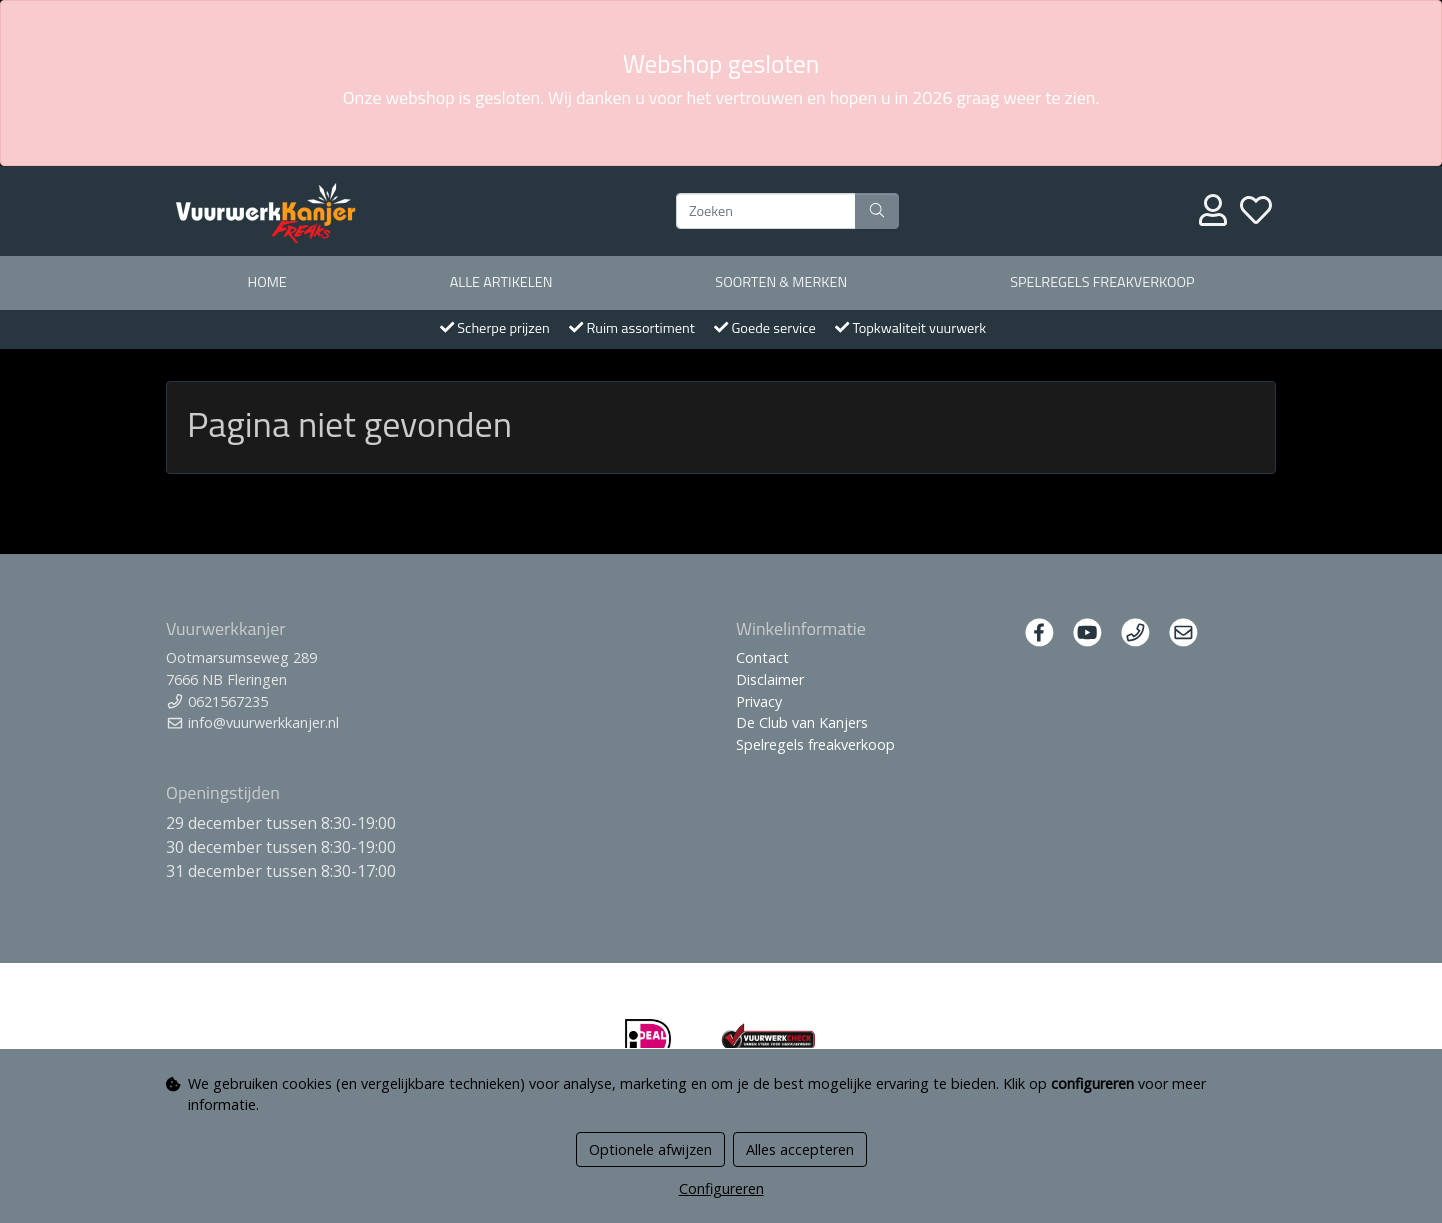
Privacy (759, 701)
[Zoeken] (766, 211)
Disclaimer (770, 679)
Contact (762, 657)
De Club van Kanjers (802, 722)
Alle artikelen (501, 282)
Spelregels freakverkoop (1102, 282)
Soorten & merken (781, 282)
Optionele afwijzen (650, 1149)
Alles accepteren (800, 1149)
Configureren (721, 1188)
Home (266, 282)
